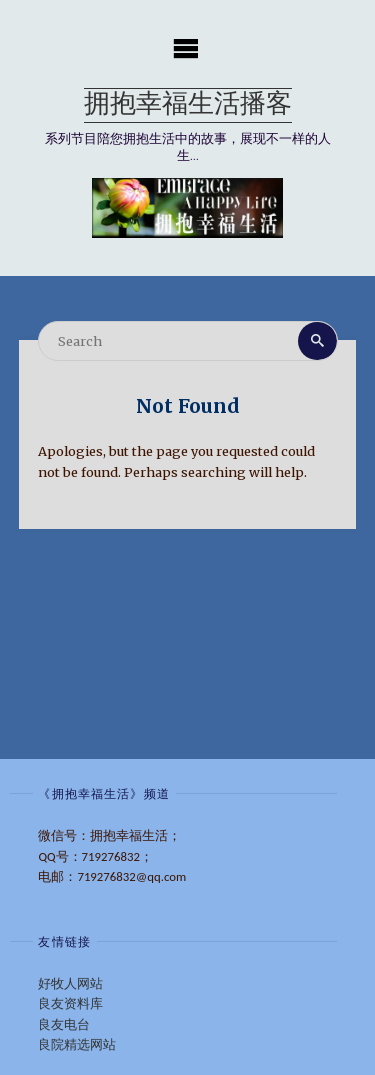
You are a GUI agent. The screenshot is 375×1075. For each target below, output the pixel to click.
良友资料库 (70, 1003)
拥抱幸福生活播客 (188, 105)
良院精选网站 (77, 1044)
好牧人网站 (70, 983)
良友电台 (64, 1024)
